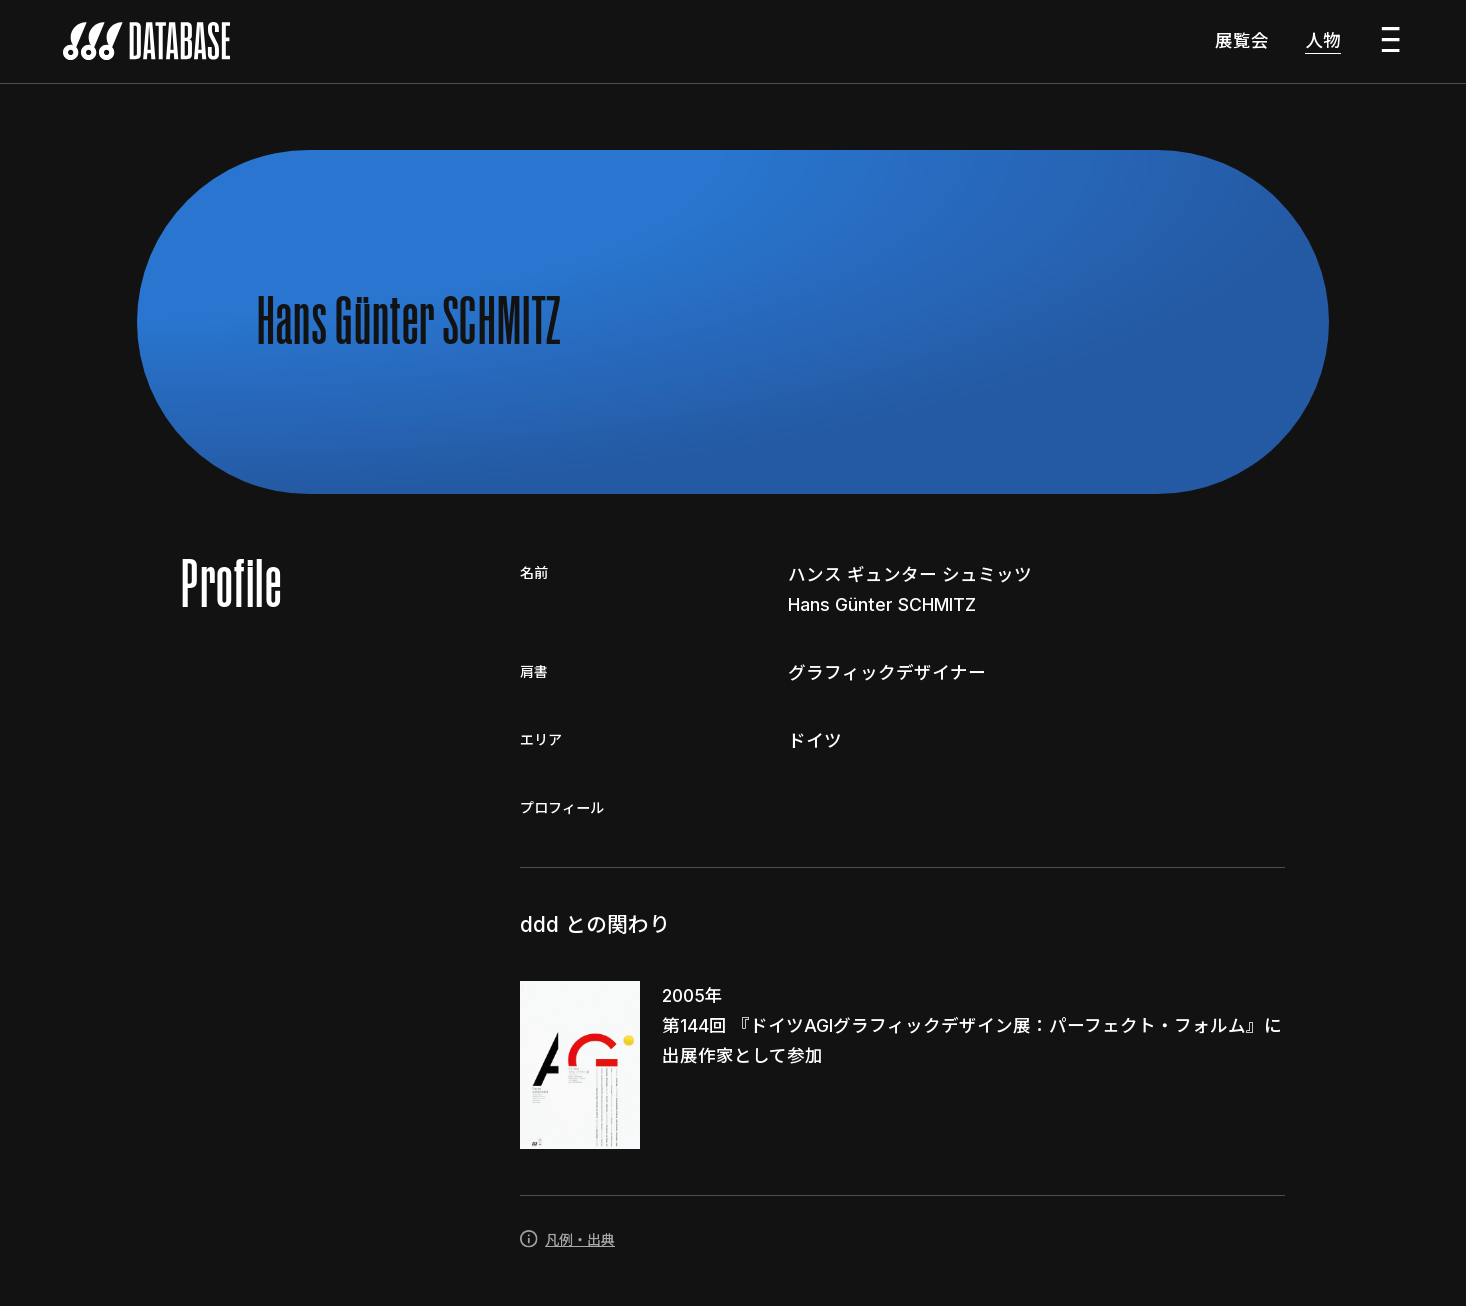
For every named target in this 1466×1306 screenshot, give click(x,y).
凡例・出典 (567, 1243)
